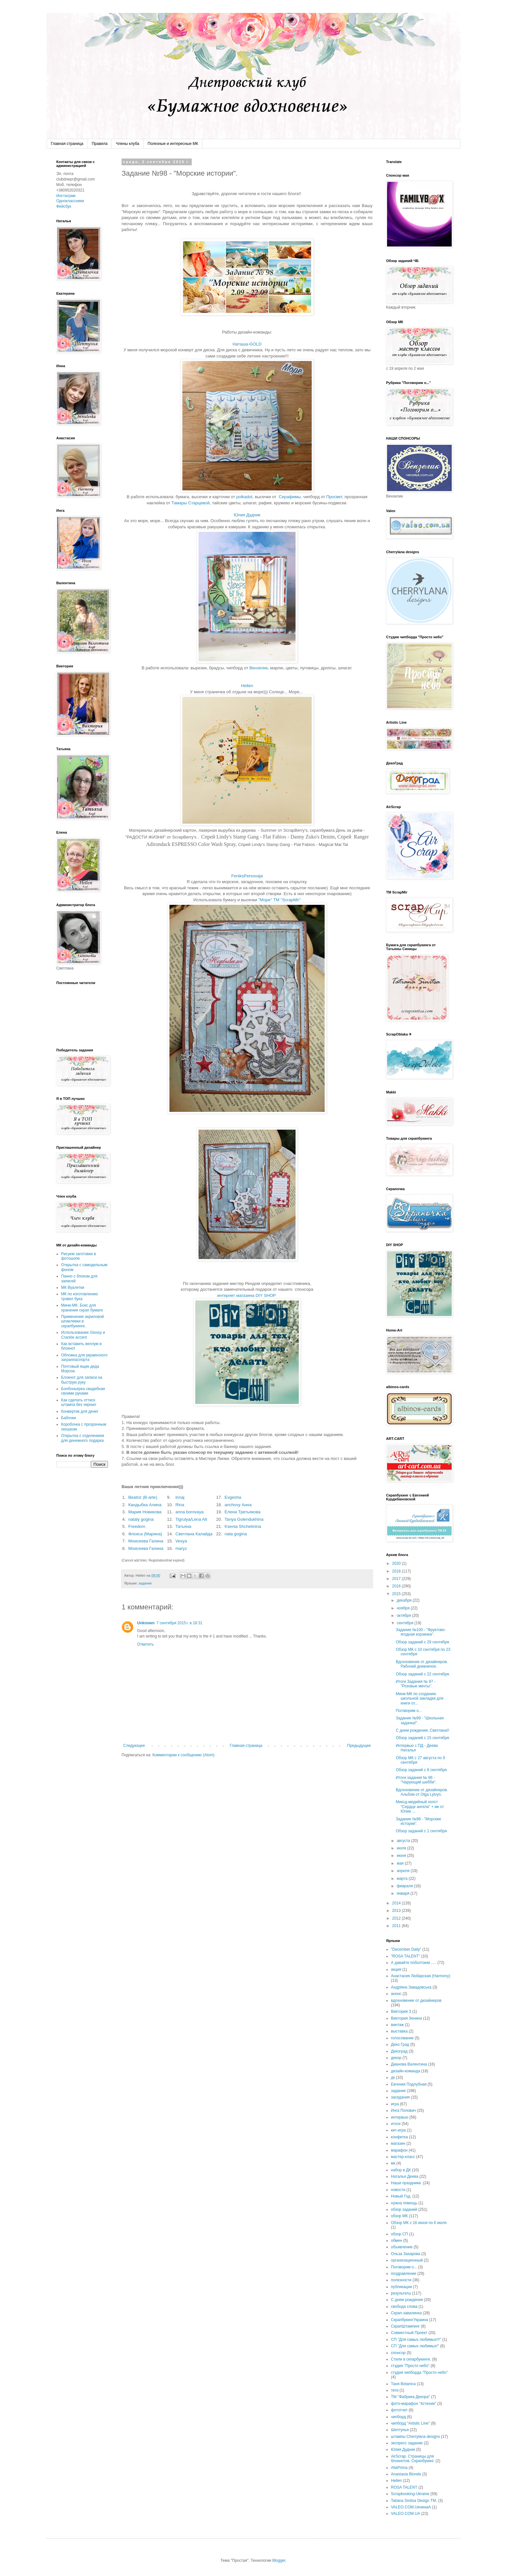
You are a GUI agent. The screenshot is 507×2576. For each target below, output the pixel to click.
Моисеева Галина (145, 1541)
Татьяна (183, 1526)
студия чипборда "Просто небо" (419, 2372)
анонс (396, 1993)
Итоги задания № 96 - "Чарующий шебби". (416, 1779)
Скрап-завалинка (406, 2313)
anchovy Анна (237, 1504)
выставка (399, 2031)
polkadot (244, 496)
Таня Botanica (403, 2384)
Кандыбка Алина (145, 1504)
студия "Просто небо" (410, 2365)
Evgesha (232, 1497)
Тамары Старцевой (190, 502)
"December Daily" (406, 1949)
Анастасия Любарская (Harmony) (420, 1976)
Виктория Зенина (406, 2018)
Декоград (399, 2051)
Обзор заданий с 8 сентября (421, 1770)
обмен (396, 2240)
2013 (397, 1910)
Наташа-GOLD (246, 344)
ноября (404, 1608)
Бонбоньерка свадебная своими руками (83, 1391)
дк (393, 2077)
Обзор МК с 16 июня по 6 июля (419, 2222)
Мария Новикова (145, 1511)
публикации (401, 2287)
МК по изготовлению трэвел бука (79, 1296)
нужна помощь (404, 2203)
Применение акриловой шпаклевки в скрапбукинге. (82, 1321)
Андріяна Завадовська (411, 1987)
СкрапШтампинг (405, 2326)
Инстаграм (65, 195)
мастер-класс (403, 2156)
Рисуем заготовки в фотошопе (78, 1256)
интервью (399, 2117)
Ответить (145, 1644)
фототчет (399, 2410)
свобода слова (404, 2306)
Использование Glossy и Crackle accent (83, 1334)
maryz (181, 1548)
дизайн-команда (405, 2071)
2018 (397, 1571)
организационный (407, 2260)
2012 (397, 1918)
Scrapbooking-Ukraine (410, 2494)
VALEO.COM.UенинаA (411, 2507)
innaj (179, 1497)
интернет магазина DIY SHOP (246, 1295)
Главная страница (67, 143)
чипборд (398, 2417)
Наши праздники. (406, 2183)
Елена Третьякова (242, 1511)
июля (402, 1848)
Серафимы (290, 496)
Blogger (279, 2560)
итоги (396, 2123)
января (403, 1893)
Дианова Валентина (409, 2064)
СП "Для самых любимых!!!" (416, 2339)
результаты (401, 2293)
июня (402, 1855)
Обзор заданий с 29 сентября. (423, 1642)
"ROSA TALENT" (405, 1956)
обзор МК (399, 2216)
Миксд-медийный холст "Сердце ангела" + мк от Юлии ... (420, 1807)
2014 (397, 1903)
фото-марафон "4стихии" (413, 2403)
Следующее (134, 1745)
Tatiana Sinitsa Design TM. (414, 2500)
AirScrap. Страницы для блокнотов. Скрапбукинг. (413, 2458)
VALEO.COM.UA (405, 2513)
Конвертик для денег (80, 1411)
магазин (398, 2143)
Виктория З (401, 2011)
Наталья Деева (404, 2176)
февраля (405, 1886)
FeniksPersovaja (247, 875)
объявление (402, 2247)
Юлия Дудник (247, 514)
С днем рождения (407, 2299)
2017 (397, 1578)
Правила (100, 143)
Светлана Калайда (193, 1533)
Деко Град (400, 2044)
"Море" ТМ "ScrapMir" (279, 899)
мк (393, 2163)
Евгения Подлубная (408, 2084)
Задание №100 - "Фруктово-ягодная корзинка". (421, 1632)
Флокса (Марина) (145, 1533)
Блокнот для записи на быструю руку (81, 1379)
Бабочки (68, 1418)
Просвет (334, 496)
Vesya (181, 1541)
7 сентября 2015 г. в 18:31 (179, 1623)
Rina (179, 1504)
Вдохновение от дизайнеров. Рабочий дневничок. (422, 1664)
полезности (401, 2280)
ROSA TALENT (404, 2487)
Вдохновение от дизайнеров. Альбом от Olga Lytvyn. (422, 1792)
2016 (397, 1586)
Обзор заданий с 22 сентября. (423, 1674)
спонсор (398, 2353)
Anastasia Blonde (406, 2474)
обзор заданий (404, 2209)
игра (395, 2104)
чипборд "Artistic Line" (410, 2423)
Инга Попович (403, 2110)
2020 (397, 1563)
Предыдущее (359, 1745)
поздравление (403, 2273)
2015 (397, 1594)
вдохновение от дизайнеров (416, 2000)
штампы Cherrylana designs (415, 2436)
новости (398, 2189)
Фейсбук (63, 206)
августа (404, 1840)
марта (403, 1878)
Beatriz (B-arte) (142, 1497)
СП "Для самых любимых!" (415, 2346)
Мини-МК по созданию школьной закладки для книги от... (419, 1698)
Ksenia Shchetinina (242, 1526)
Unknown (146, 1623)
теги (394, 2390)
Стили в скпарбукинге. (411, 2359)
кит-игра (398, 2130)
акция (396, 1969)
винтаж (397, 2024)
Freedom (137, 1526)
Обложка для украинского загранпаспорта (84, 1357)
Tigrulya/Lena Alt (191, 1519)
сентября (406, 1623)
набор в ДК (401, 2170)
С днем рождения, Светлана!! (422, 1730)
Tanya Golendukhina (243, 1519)
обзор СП (399, 2234)
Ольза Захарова (405, 2254)
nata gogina (235, 1533)
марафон (399, 2150)
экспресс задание (407, 2443)
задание (145, 1583)
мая (401, 1863)
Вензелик (258, 667)
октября (404, 1615)
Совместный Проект (409, 2332)
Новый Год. (401, 2196)
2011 (397, 1926)
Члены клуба (127, 143)
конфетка (399, 2137)
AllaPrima (399, 2467)
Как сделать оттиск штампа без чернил (78, 1402)
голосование (402, 2038)
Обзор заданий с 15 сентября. (423, 1738)
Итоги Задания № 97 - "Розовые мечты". (416, 1683)
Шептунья (400, 2430)
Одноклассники (70, 201)
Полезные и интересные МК (173, 143)
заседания (400, 2097)
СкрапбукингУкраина (409, 2320)
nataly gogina (141, 1519)
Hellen (247, 685)
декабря (405, 1600)
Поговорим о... (409, 1710)
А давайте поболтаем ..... (413, 1962)
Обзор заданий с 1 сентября (421, 1831)
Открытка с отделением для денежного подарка (82, 1437)
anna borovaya (189, 1511)
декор (396, 2057)
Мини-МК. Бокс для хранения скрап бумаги (82, 1307)
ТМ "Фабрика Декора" (410, 2397)
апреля (404, 1871)
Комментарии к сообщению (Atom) (183, 1755)
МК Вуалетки (72, 1287)
